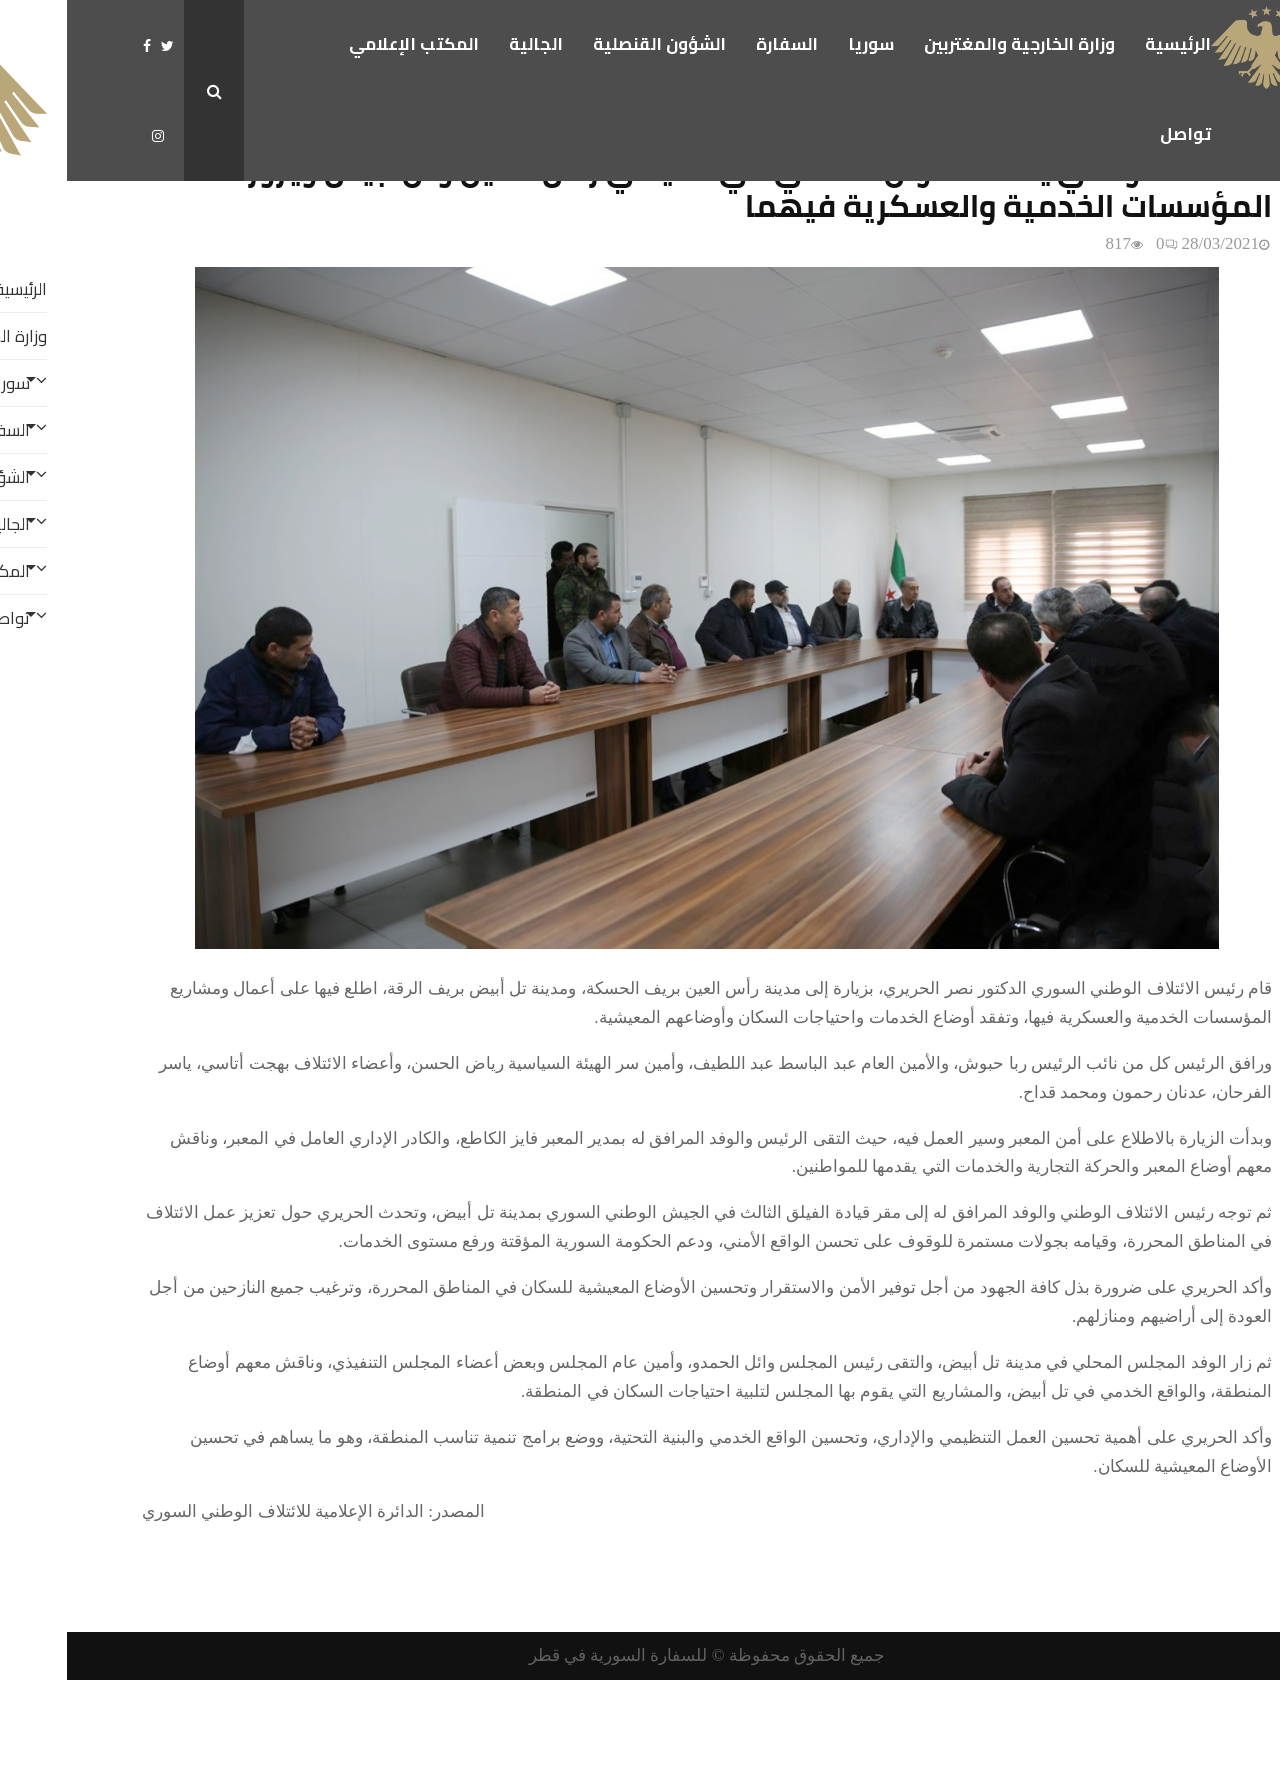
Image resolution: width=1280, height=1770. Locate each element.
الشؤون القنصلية (592, 44)
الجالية (469, 44)
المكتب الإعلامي (347, 44)
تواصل (1118, 134)
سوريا (804, 44)
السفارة (720, 44)
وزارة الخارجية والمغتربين (952, 44)
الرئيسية (1111, 44)
